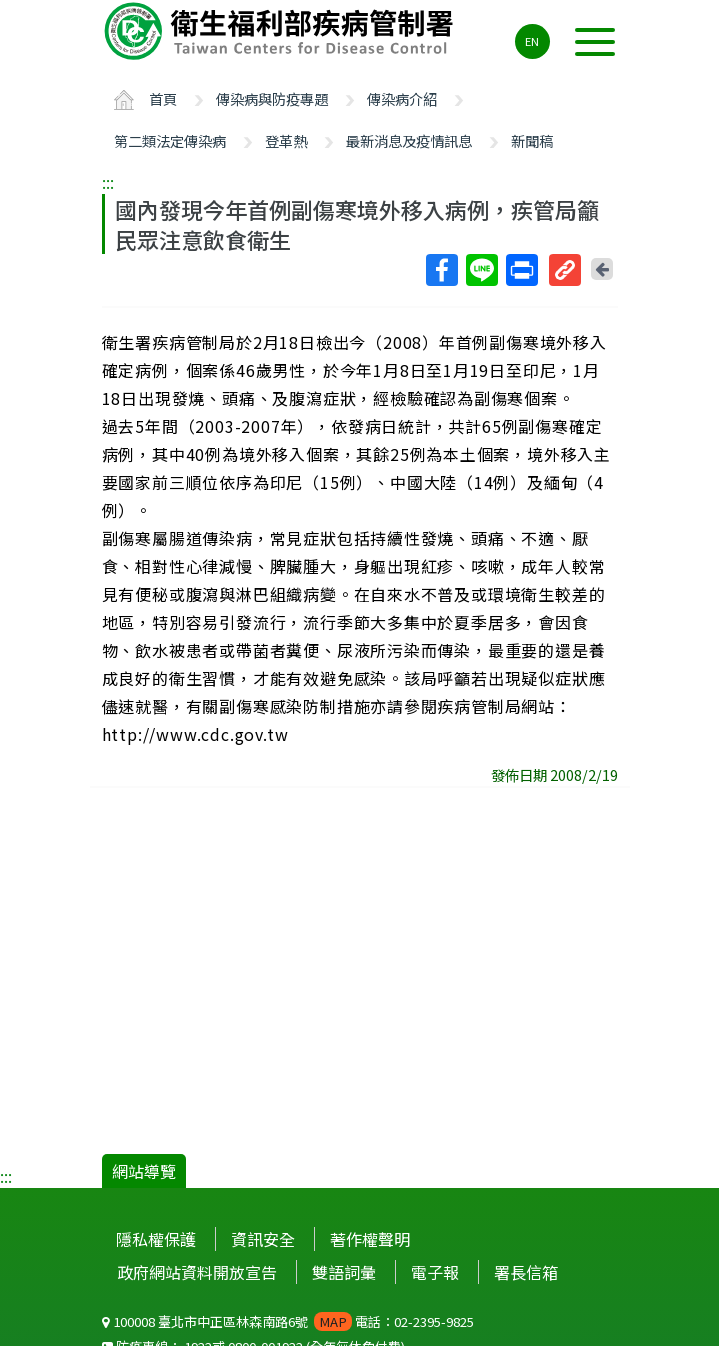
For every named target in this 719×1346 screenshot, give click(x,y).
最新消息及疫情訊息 (409, 140)
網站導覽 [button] (144, 1171)
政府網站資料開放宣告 (197, 1272)
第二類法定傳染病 (170, 140)
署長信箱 (526, 1272)
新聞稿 (532, 140)
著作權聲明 (370, 1239)
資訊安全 (263, 1239)
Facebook (441, 270)
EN (532, 41)
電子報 (435, 1272)
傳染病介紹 (402, 98)
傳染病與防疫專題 (272, 98)
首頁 (163, 98)
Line (481, 270)
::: (108, 182)
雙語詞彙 (344, 1272)
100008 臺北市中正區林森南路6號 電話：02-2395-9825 (288, 1321)
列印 (521, 270)
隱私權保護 (156, 1239)
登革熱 (286, 140)
